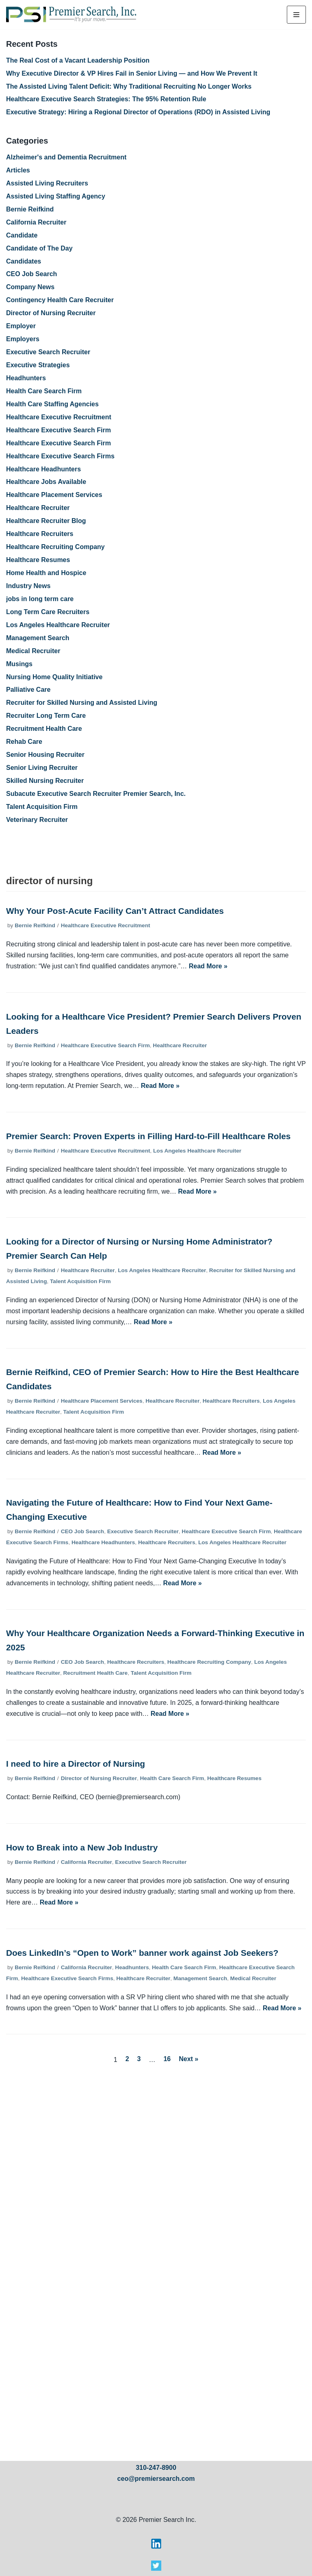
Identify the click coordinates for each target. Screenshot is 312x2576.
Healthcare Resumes (38, 559)
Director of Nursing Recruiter (50, 312)
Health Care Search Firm (44, 391)
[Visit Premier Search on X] (156, 2568)
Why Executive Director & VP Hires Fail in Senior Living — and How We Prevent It (131, 73)
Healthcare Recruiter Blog (46, 520)
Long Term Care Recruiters (47, 611)
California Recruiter (36, 222)
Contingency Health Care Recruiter (60, 299)
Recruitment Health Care (44, 728)
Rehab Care (24, 741)
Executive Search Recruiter (48, 352)
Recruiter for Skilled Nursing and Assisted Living (81, 702)
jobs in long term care (40, 598)
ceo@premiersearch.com (156, 2478)
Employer (21, 326)
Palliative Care (28, 689)
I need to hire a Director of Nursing (75, 1763)
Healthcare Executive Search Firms (60, 456)
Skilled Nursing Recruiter (45, 780)
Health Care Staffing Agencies (52, 404)
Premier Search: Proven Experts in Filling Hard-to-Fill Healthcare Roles (148, 1136)
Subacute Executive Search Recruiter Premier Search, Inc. (96, 793)
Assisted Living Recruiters (47, 183)
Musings (19, 663)
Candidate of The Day (39, 248)
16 (167, 2058)
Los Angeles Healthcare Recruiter (58, 624)
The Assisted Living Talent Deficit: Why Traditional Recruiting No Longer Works (128, 86)
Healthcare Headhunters (43, 469)
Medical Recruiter (33, 650)
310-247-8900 (156, 2467)
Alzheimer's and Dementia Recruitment (66, 157)
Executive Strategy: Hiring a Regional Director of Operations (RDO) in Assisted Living (138, 112)
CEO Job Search (31, 273)
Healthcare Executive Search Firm (58, 430)
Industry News (28, 585)
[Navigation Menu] (296, 15)
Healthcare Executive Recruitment (58, 417)
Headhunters (26, 378)
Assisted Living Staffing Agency (55, 196)
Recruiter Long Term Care (46, 715)
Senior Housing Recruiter (45, 754)
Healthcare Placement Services (54, 494)
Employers (22, 339)
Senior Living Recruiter (42, 767)
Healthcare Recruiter (38, 507)
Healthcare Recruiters (39, 533)
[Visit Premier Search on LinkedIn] (156, 2546)
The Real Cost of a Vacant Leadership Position (78, 60)
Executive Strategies (38, 365)
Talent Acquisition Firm (42, 806)
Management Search (37, 637)
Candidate (21, 235)
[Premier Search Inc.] (71, 15)
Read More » (208, 966)
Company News (30, 286)
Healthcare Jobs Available (46, 481)
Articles (18, 170)
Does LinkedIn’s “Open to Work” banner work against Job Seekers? (142, 1952)
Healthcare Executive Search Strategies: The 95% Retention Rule (106, 99)
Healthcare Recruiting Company (55, 546)
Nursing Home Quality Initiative (54, 676)
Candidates (23, 261)
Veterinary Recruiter (37, 819)
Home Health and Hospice (46, 572)
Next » (188, 2058)
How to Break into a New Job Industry (82, 1847)
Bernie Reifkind (30, 209)
